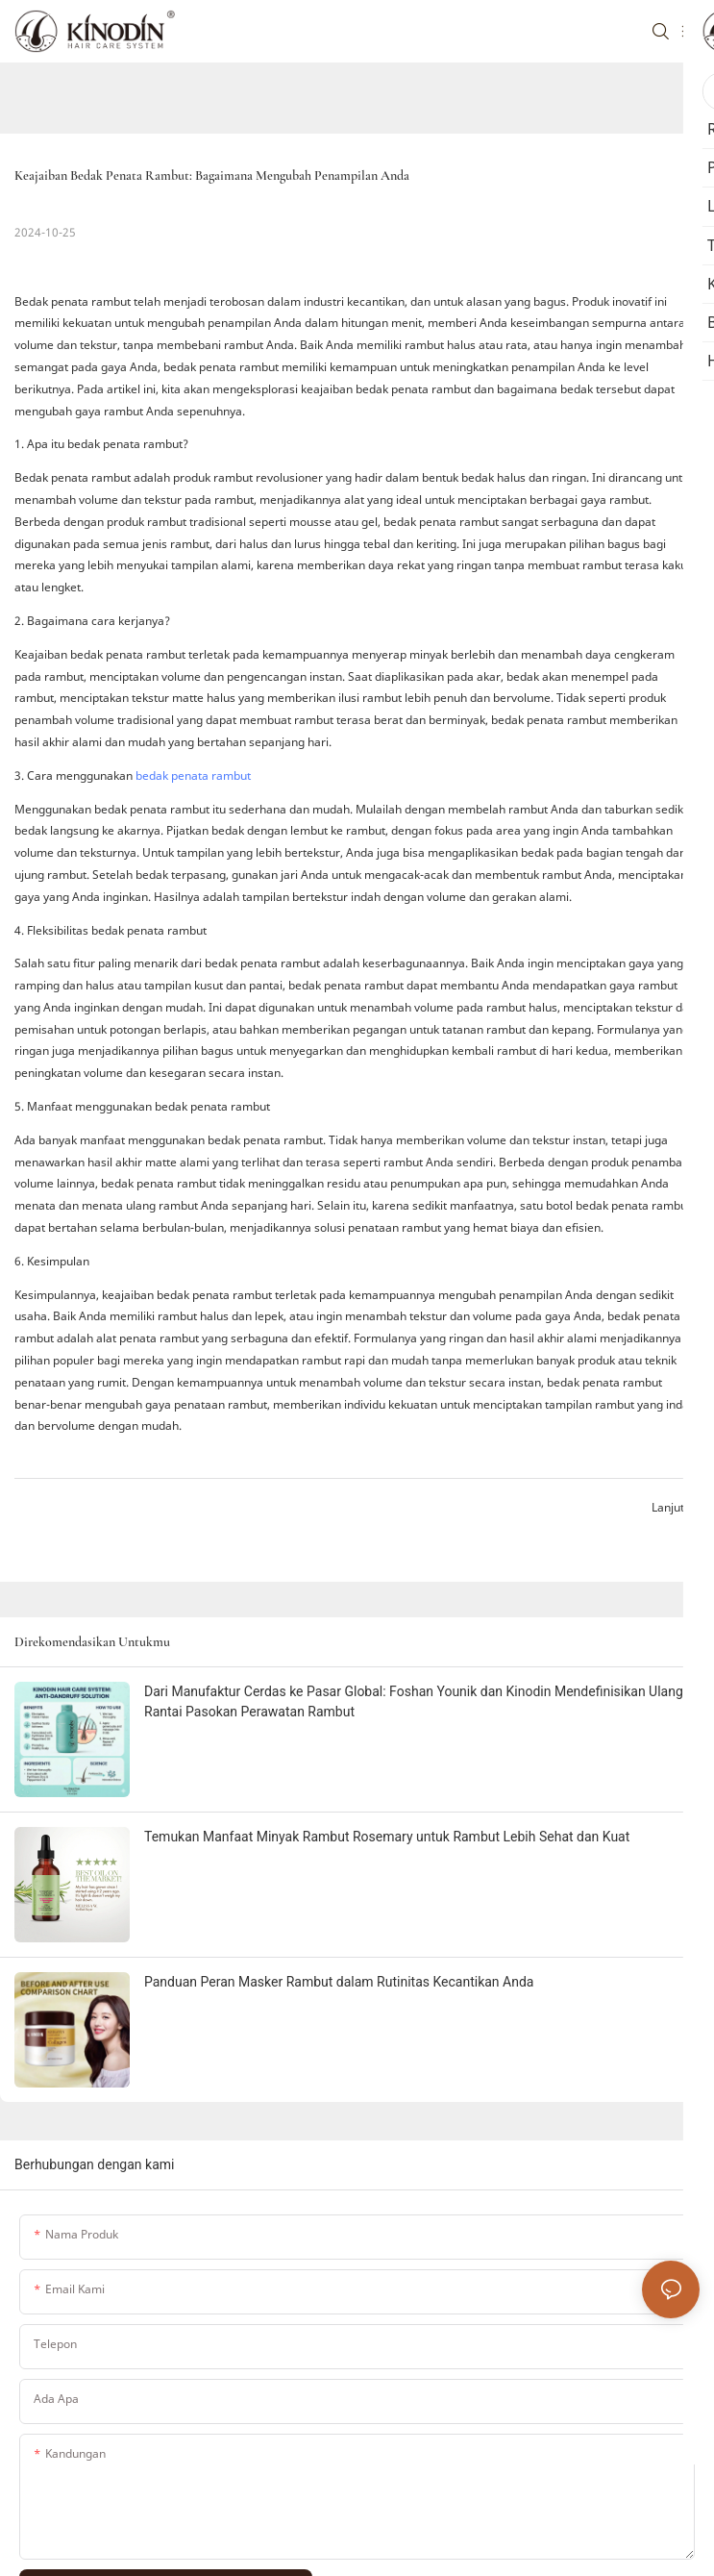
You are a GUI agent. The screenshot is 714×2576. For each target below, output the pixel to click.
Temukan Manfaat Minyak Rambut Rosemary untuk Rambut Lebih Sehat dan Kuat (386, 1836)
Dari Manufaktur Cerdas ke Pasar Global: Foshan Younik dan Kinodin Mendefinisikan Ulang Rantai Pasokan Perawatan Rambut (413, 1701)
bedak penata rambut (193, 775)
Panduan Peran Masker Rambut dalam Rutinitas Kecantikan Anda (338, 1981)
